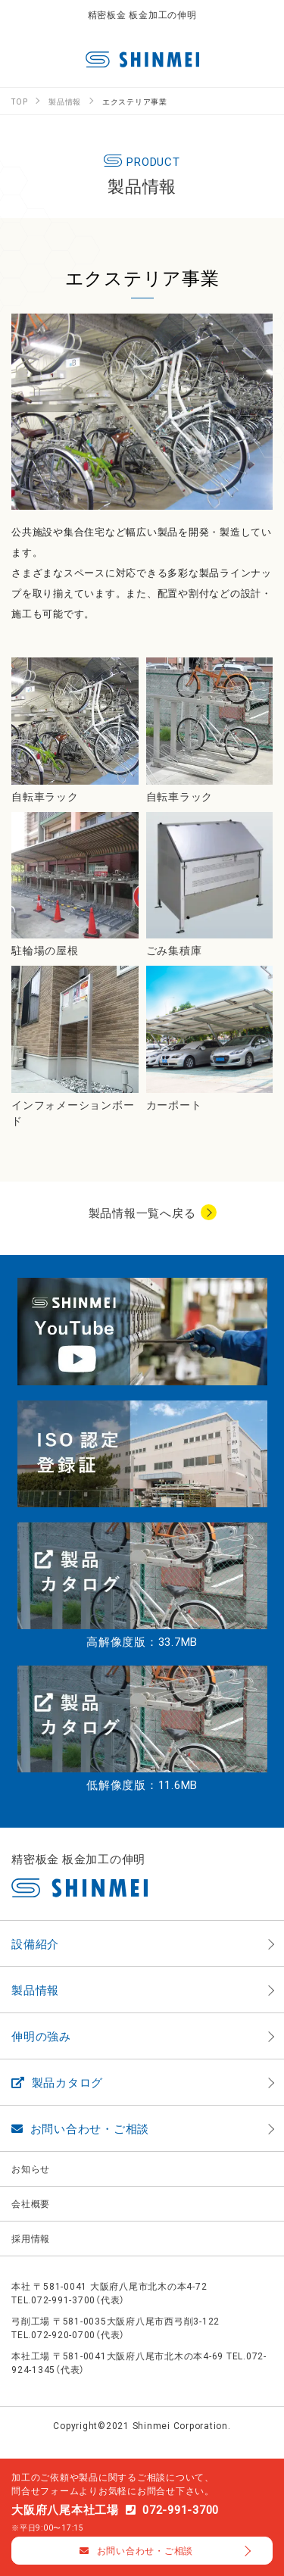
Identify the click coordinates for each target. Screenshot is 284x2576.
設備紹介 (35, 1943)
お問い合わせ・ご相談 (80, 2128)
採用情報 (30, 2238)
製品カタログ (57, 2082)
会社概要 (30, 2203)
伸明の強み (41, 2036)
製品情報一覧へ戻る (142, 1212)
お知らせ (30, 2168)
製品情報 (35, 1989)
